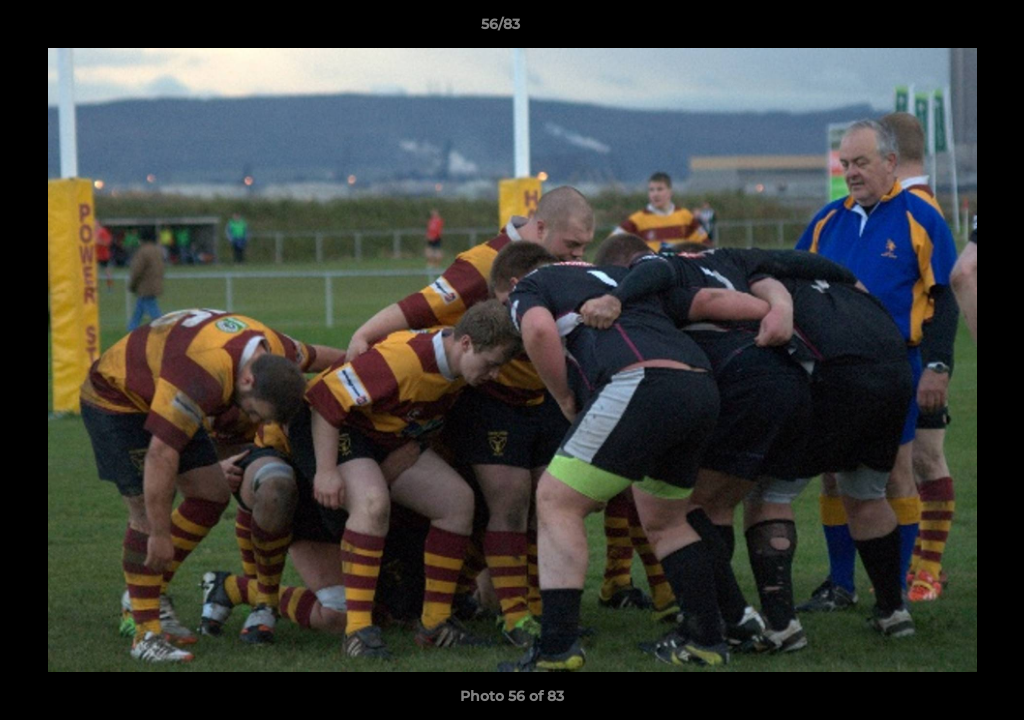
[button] (940, 29)
